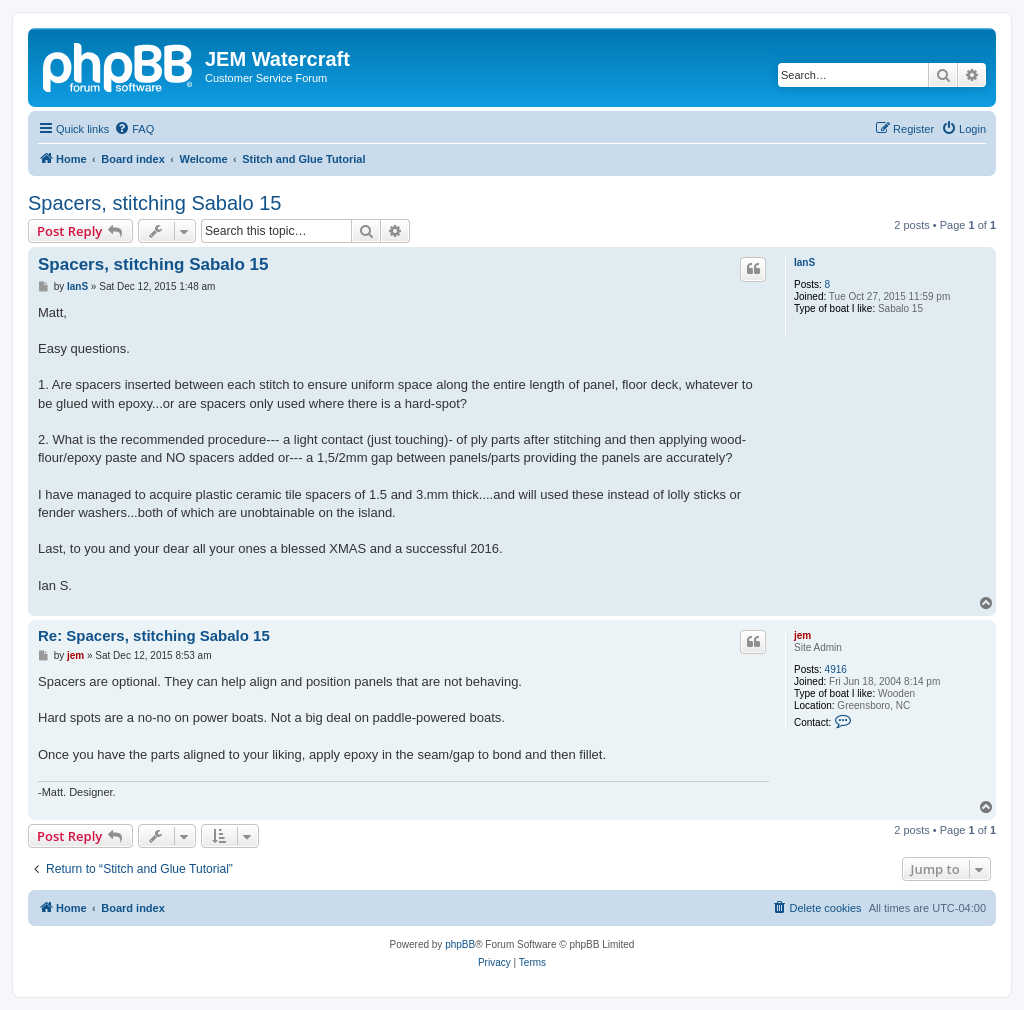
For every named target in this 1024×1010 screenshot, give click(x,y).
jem (802, 635)
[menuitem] (134, 129)
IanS (804, 262)
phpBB (460, 944)
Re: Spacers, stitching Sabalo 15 (154, 635)
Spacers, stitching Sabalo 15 (155, 203)
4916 (836, 669)
